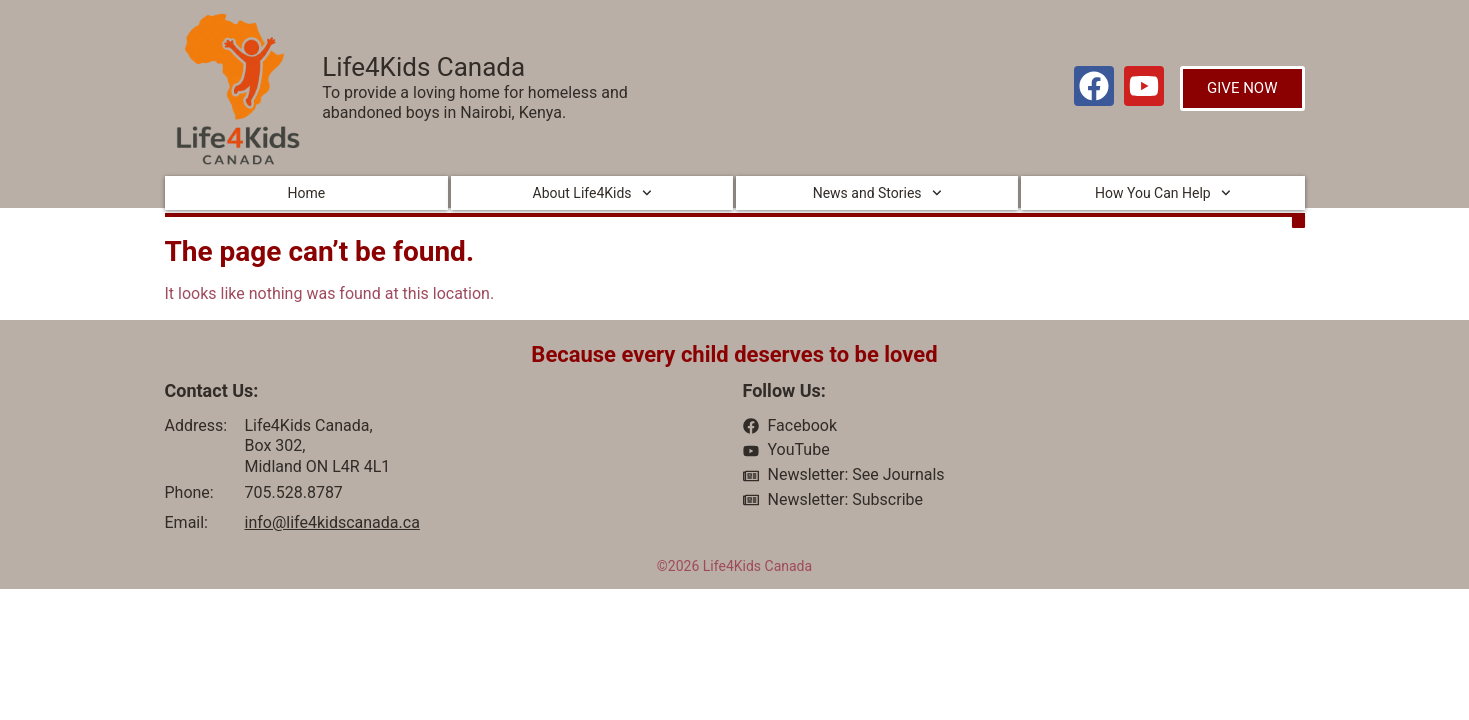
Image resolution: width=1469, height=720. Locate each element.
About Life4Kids (592, 193)
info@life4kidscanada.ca (332, 522)
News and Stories (877, 193)
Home (306, 193)
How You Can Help (1163, 193)
